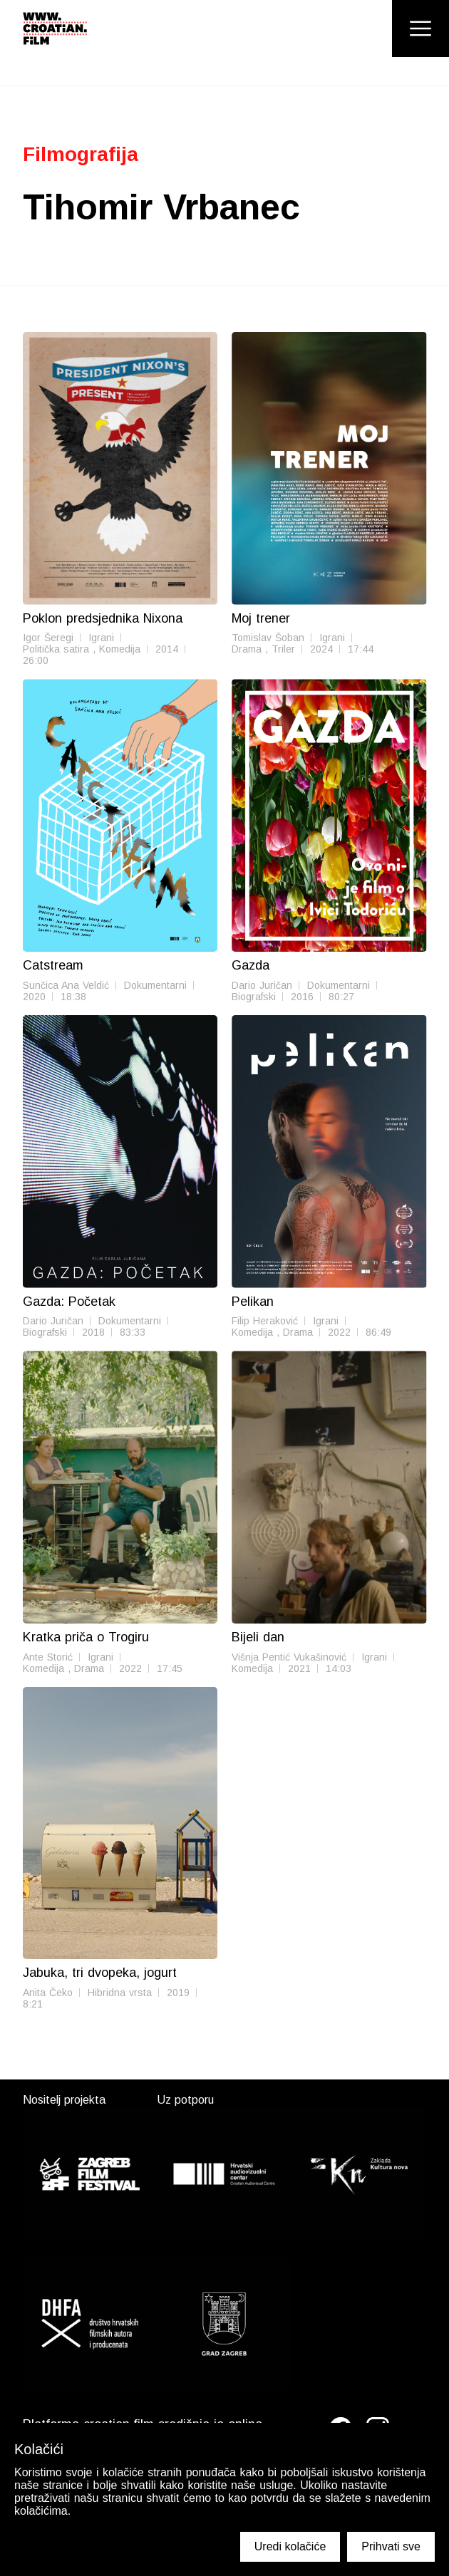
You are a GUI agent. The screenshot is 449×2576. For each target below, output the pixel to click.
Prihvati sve (390, 2546)
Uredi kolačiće (290, 2546)
